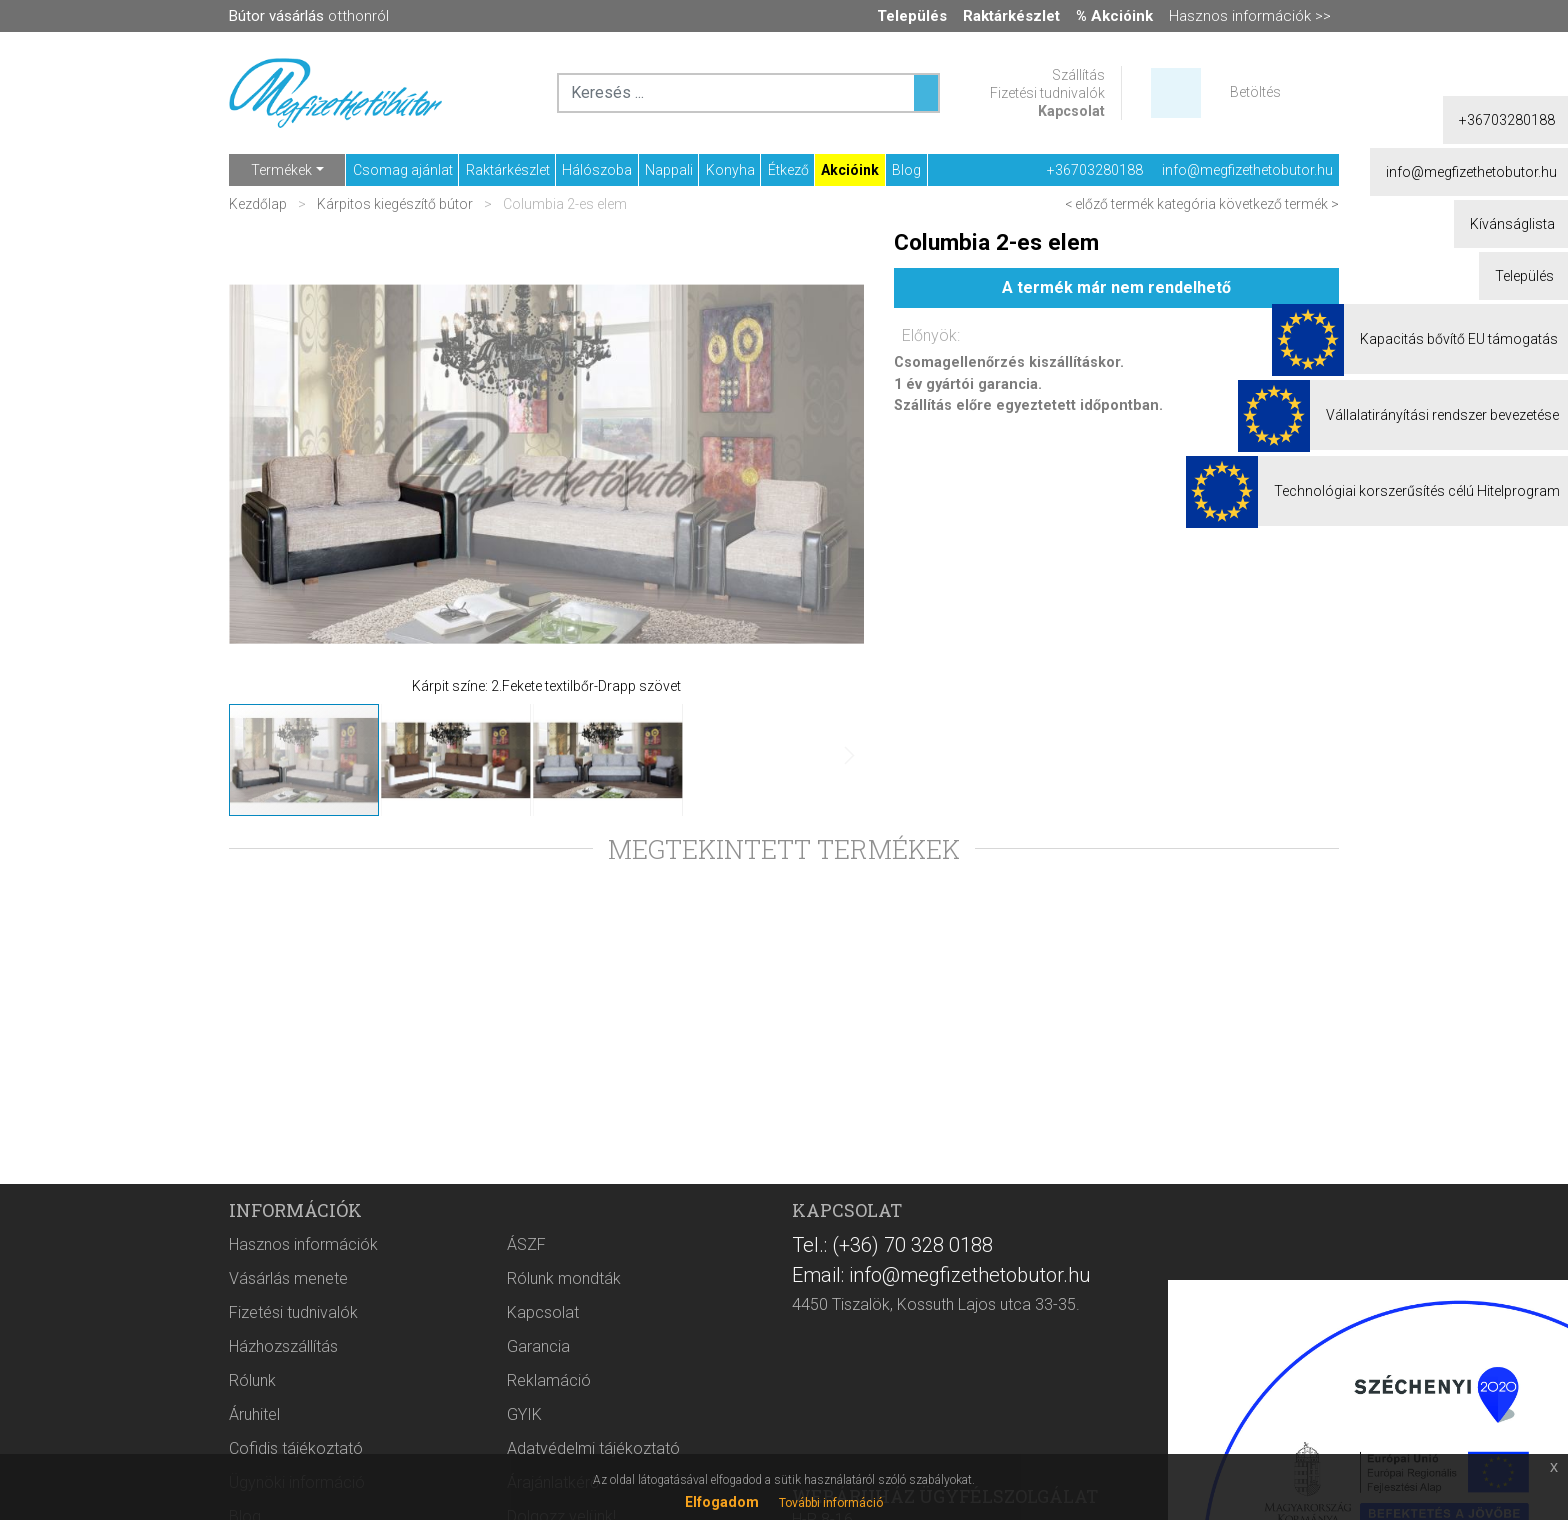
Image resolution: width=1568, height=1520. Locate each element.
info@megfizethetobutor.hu (1247, 170)
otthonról (309, 16)
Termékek (281, 170)
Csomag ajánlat (403, 170)
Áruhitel (254, 1414)
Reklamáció (549, 1380)
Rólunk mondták (564, 1278)
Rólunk (252, 1380)
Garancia (538, 1346)
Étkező (788, 170)
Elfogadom (722, 1502)
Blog (906, 170)
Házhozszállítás (283, 1346)
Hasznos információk (303, 1244)
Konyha (730, 170)
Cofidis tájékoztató (296, 1448)
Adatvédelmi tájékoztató (593, 1448)
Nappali (669, 170)
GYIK (524, 1414)
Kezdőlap (259, 204)
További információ (831, 1503)
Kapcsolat (1071, 111)
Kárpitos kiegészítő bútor (395, 204)
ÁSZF (526, 1244)
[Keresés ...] (926, 93)
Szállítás (1078, 75)
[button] (269, 464)
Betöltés (1255, 92)
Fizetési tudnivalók (1047, 93)
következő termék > (1279, 204)
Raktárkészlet (508, 170)
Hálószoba (597, 170)
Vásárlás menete (288, 1278)
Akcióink (850, 170)
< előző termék (1109, 204)
